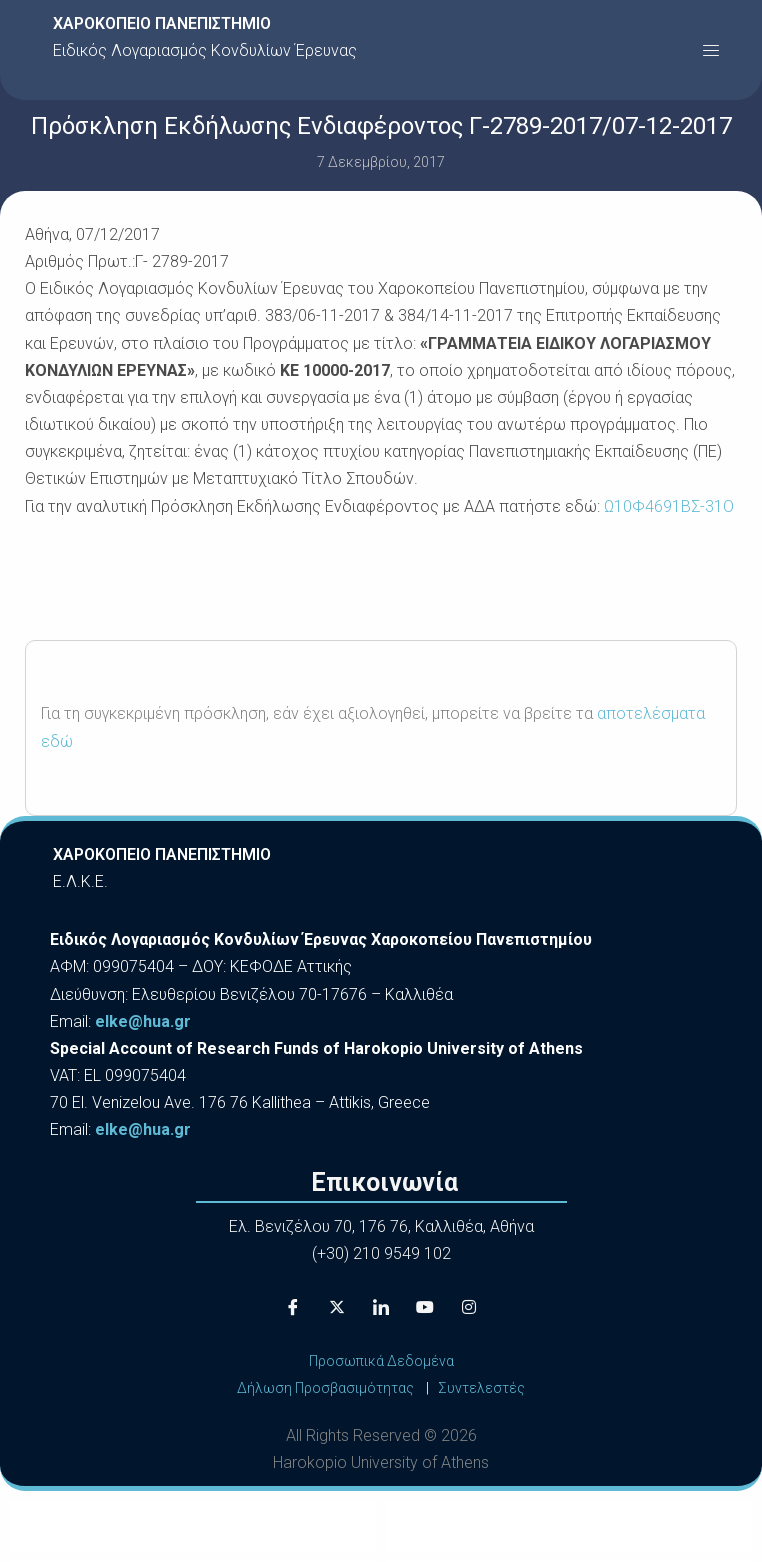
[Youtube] (425, 1308)
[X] (337, 1308)
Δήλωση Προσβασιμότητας (325, 1388)
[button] (711, 50)
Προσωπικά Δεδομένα (381, 1361)
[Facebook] (293, 1308)
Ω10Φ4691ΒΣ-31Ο (669, 506)
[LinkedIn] (381, 1308)
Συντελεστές (481, 1388)
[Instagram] (469, 1308)
